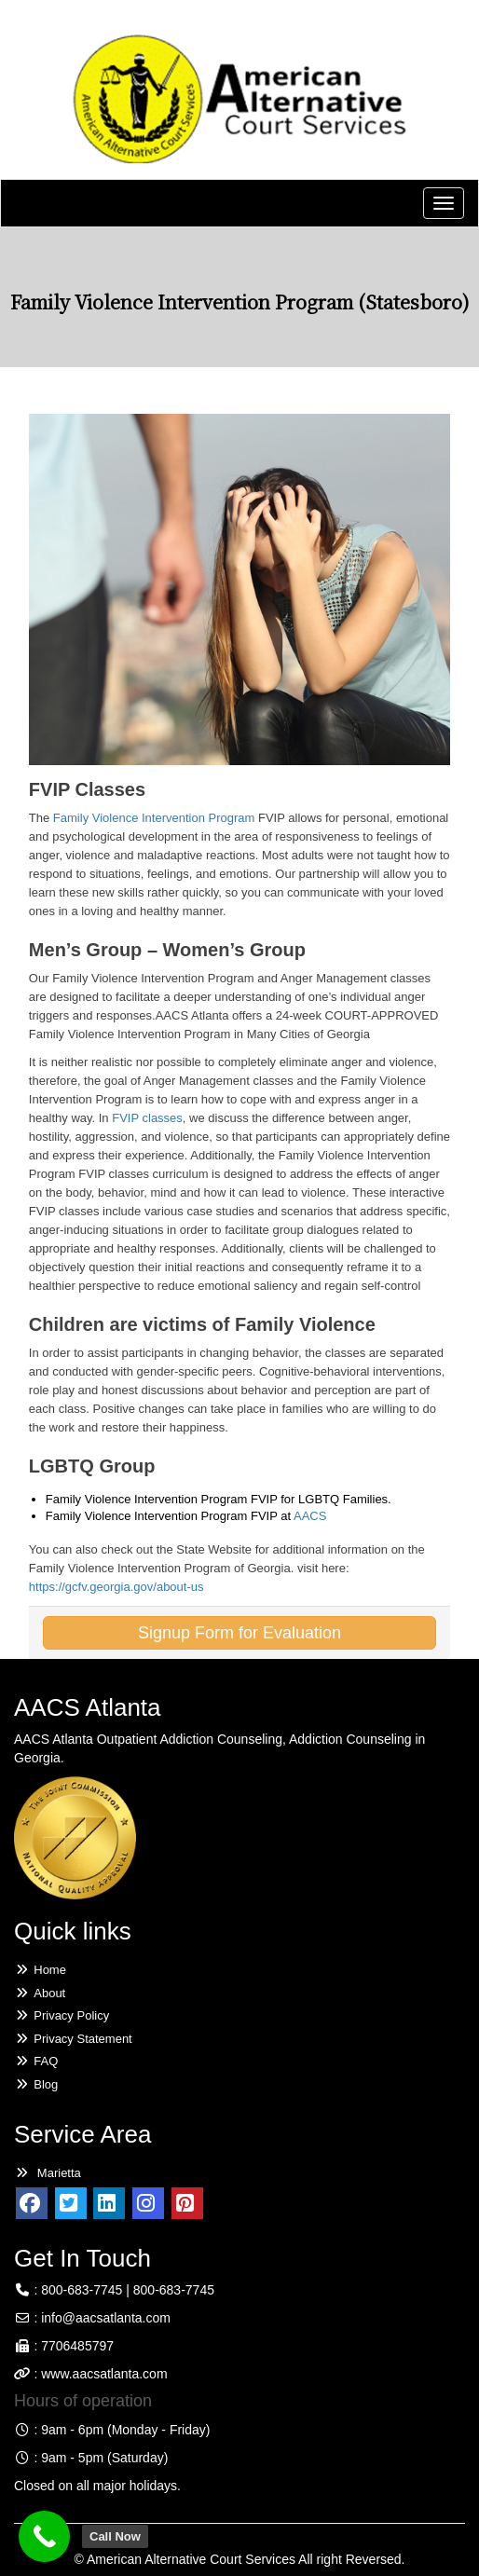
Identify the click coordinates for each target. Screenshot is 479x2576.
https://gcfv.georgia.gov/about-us (116, 1587)
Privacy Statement (73, 2039)
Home (40, 1970)
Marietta (47, 2173)
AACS (310, 1516)
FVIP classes (147, 1118)
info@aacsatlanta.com (106, 2317)
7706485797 (77, 2345)
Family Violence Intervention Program (154, 818)
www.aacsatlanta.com (102, 2373)
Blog (36, 2084)
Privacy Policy (61, 2015)
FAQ (36, 2061)
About (39, 1993)
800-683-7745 (81, 2289)
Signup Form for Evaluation (239, 1633)
